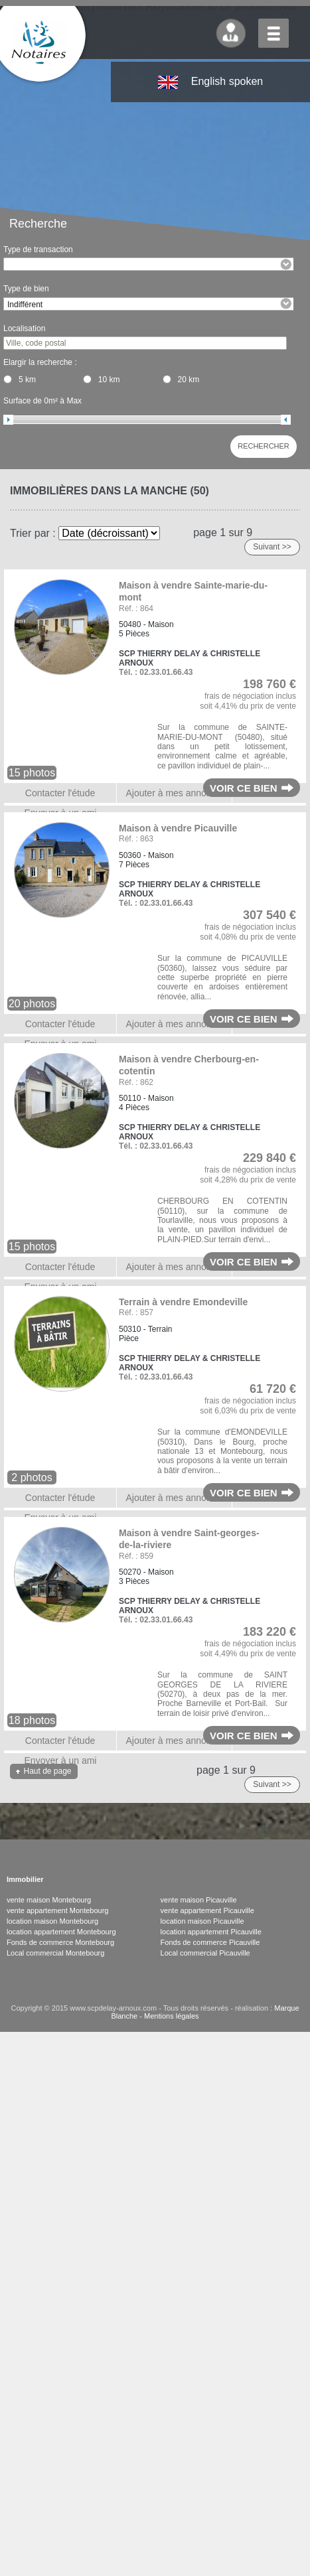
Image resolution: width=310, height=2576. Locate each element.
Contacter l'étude (60, 793)
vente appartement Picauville (207, 1910)
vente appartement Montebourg (58, 1910)
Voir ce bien (243, 788)
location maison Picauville (202, 1921)
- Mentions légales (167, 2016)
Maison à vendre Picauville (178, 828)
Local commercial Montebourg (55, 1953)
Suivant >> (272, 546)
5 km (27, 379)
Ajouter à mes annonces (175, 793)
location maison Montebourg (52, 1921)
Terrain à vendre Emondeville (183, 1302)
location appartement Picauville (211, 1932)
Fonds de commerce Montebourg (60, 1942)
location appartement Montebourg (61, 1932)
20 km (189, 379)
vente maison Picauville (199, 1900)
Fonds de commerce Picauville (210, 1942)
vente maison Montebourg (49, 1900)
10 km (109, 379)
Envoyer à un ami (61, 1760)
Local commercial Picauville (205, 1953)
